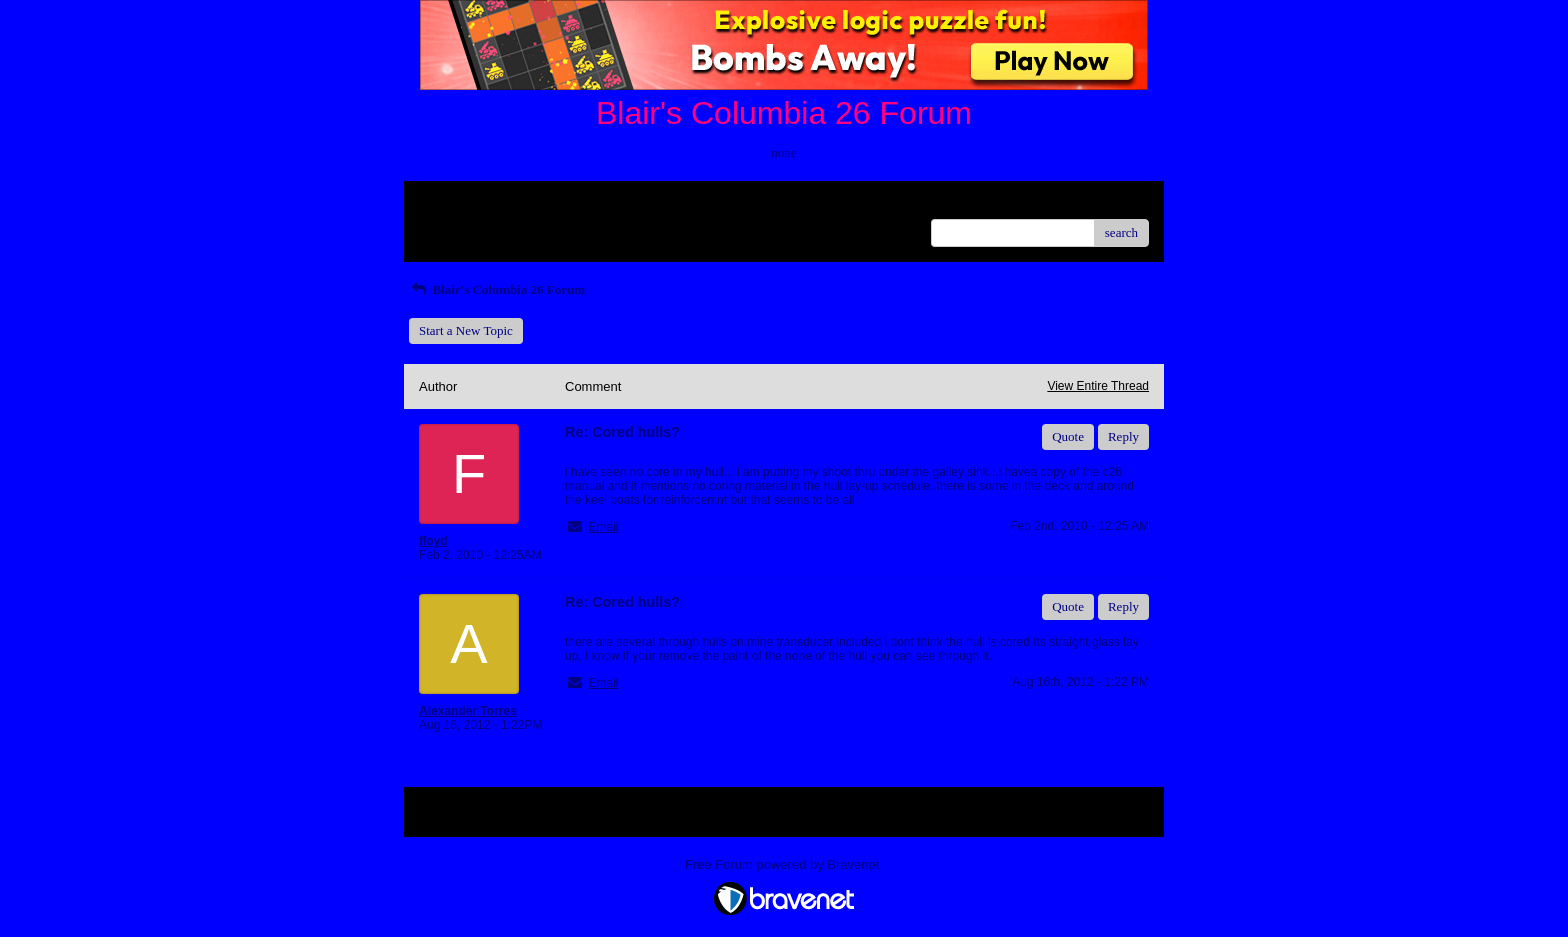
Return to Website (465, 203)
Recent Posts (452, 226)
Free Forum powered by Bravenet (784, 864)
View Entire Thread (1098, 386)
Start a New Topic (466, 330)
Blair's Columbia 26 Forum (497, 289)
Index (544, 203)
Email (603, 527)
